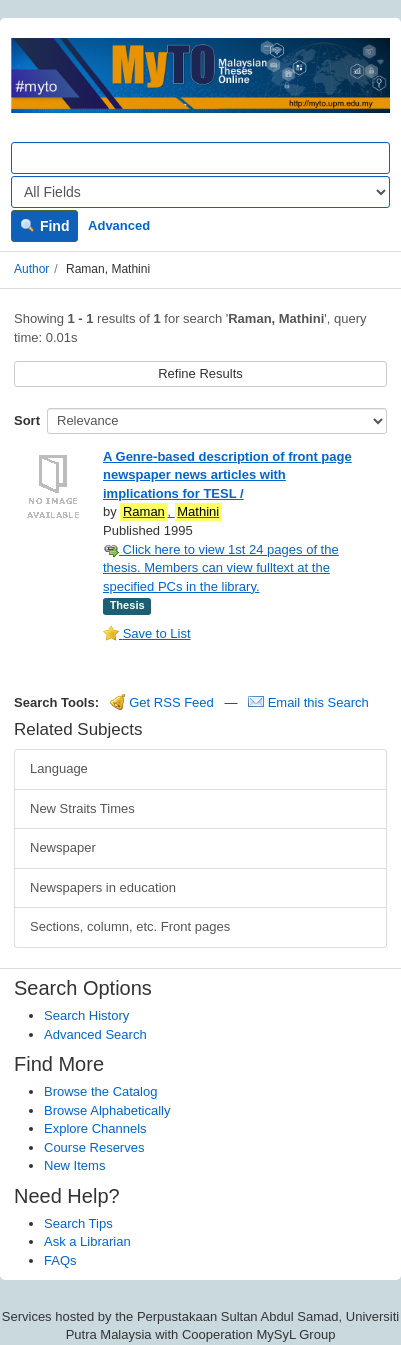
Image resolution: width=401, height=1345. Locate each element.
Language (59, 768)
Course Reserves (94, 1147)
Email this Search (308, 702)
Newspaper (63, 847)
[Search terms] (200, 158)
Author (31, 269)
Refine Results (200, 373)
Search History (86, 1015)
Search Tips (78, 1223)
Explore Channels (95, 1128)
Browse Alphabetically (107, 1110)
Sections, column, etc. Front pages (130, 926)
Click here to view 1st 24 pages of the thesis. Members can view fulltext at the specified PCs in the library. (221, 568)
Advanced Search (95, 1034)
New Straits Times (82, 808)
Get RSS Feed (162, 702)
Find (44, 226)
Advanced (119, 225)
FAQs (60, 1260)
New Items (74, 1165)
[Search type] (200, 192)
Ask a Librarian (87, 1241)
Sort (27, 420)
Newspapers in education (103, 887)
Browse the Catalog (100, 1091)
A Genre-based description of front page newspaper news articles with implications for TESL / (227, 475)
